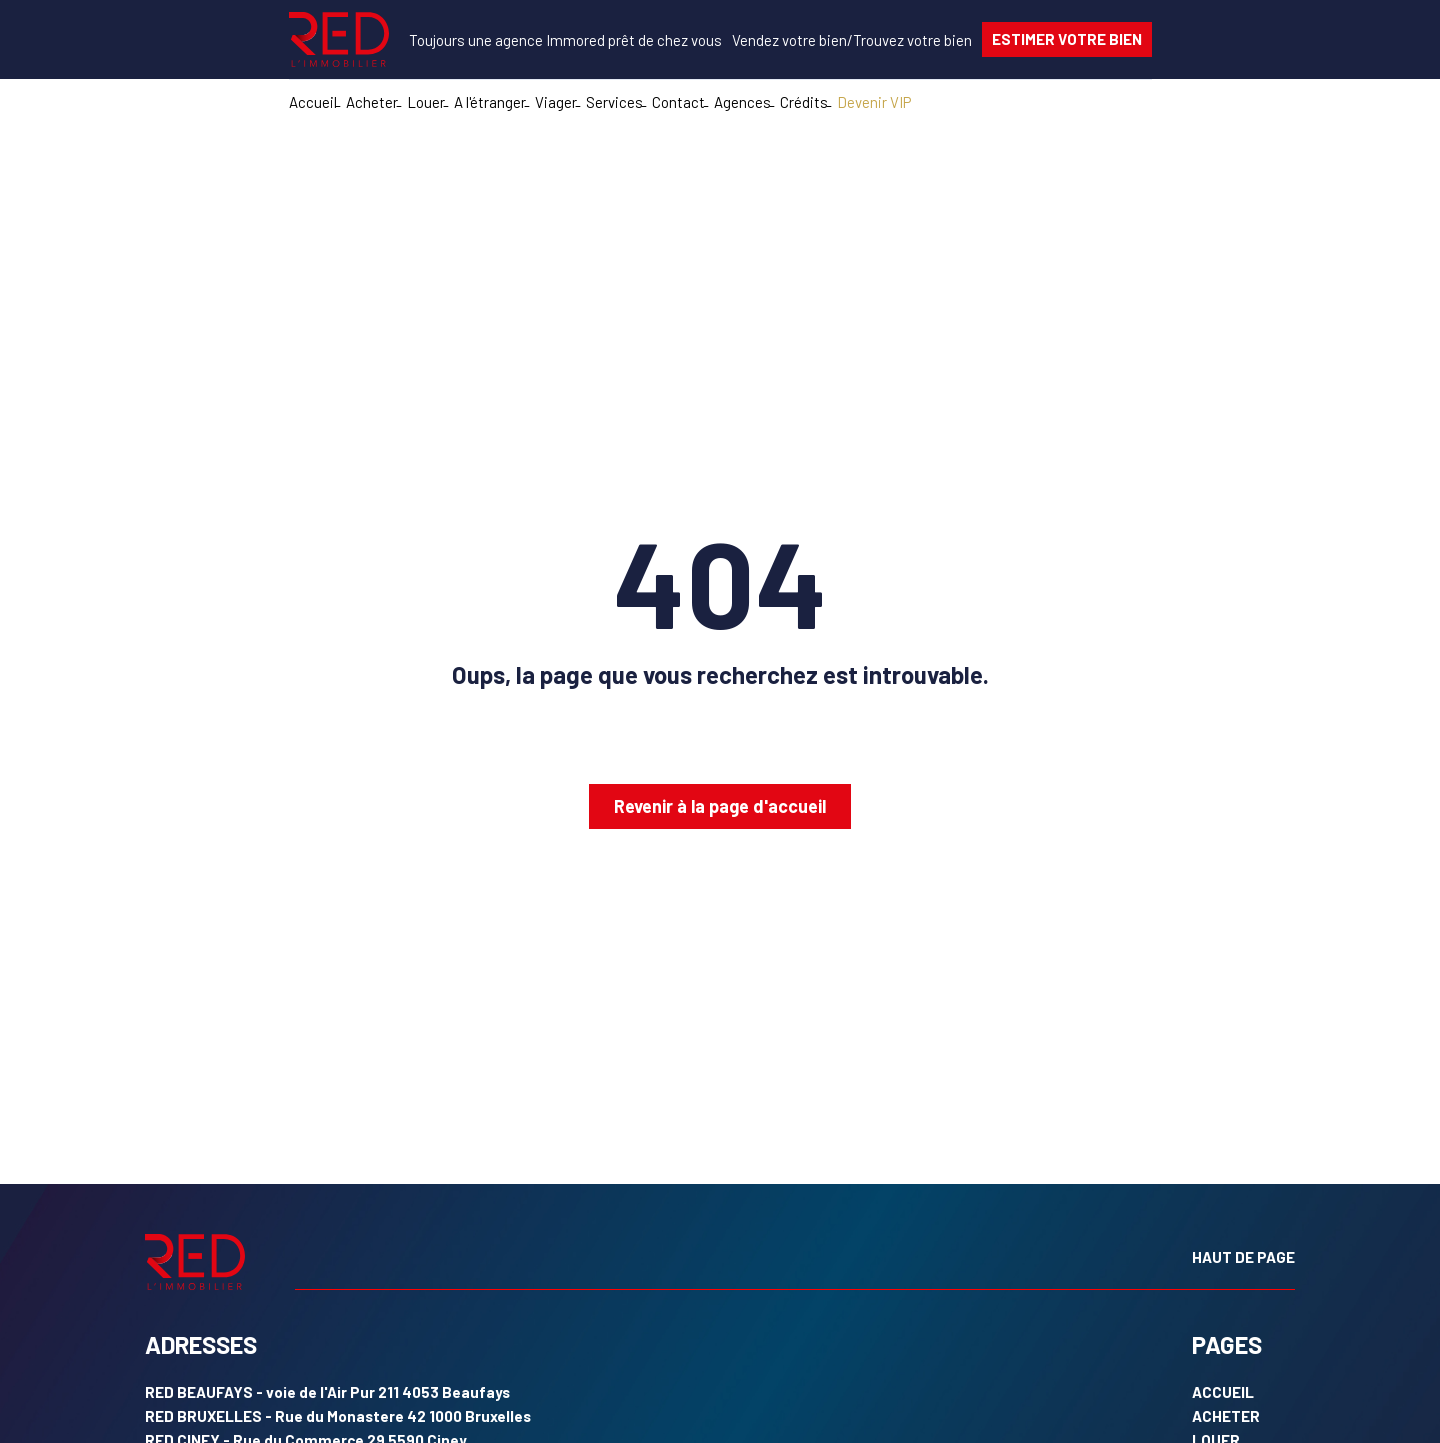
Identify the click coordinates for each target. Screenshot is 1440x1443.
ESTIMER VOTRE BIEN (1067, 39)
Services (614, 102)
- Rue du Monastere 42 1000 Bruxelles (338, 1416)
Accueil (313, 102)
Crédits (804, 102)
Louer (426, 102)
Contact (678, 102)
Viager (556, 102)
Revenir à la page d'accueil (720, 806)
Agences (742, 102)
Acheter (372, 102)
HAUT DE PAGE (1243, 1257)
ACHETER (1226, 1416)
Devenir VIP (874, 102)
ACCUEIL (1223, 1392)
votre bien (789, 40)
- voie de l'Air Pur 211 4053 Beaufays (327, 1392)
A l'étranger (490, 102)
